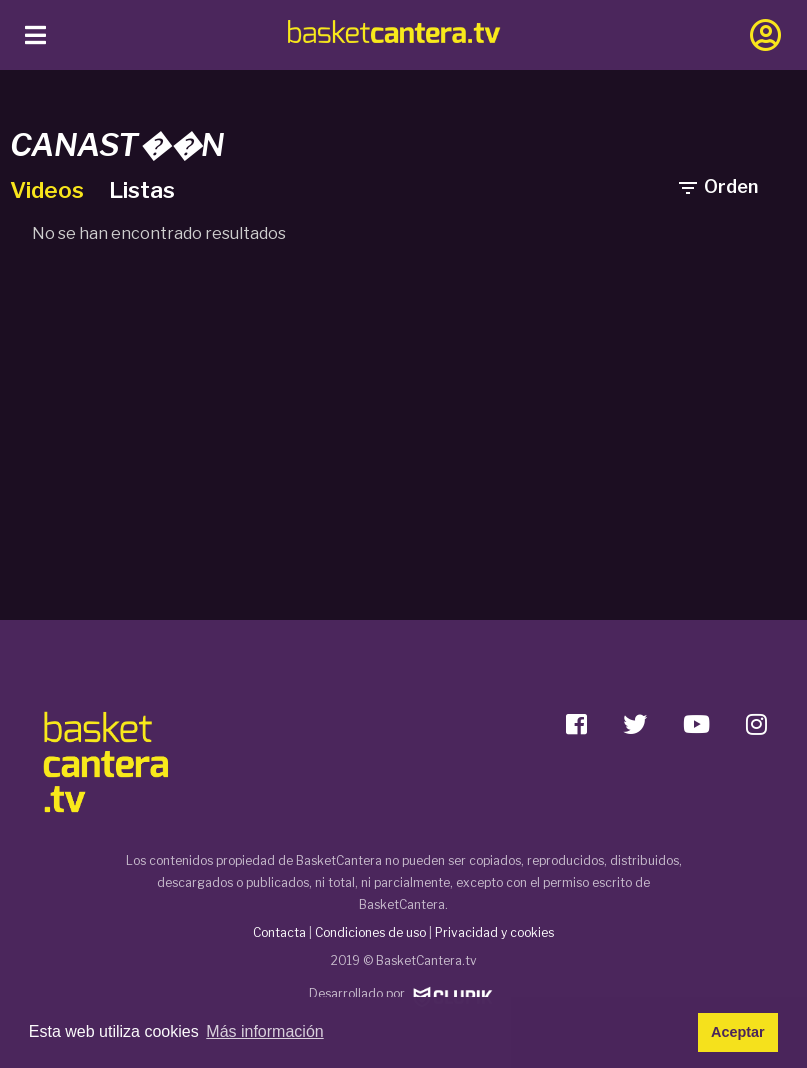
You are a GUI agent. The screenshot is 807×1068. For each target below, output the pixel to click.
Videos (49, 190)
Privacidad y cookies (494, 932)
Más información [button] (264, 1031)
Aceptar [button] (738, 1032)
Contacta (279, 932)
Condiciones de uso (370, 932)
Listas (142, 190)
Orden (717, 187)
